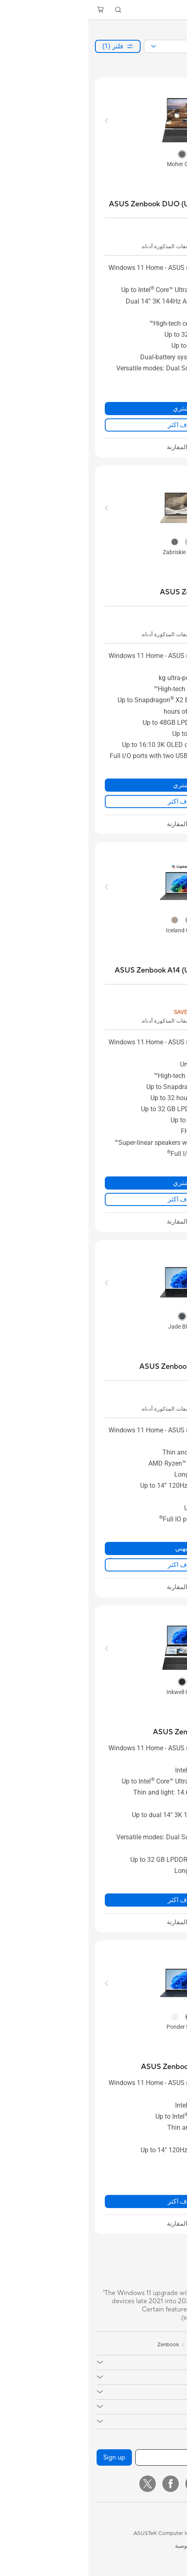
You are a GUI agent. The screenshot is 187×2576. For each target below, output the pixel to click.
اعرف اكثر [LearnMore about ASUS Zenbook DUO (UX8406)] (93, 1900)
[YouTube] (105, 2484)
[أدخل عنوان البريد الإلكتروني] (113, 2457)
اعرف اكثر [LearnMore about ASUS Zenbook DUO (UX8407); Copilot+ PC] (93, 425)
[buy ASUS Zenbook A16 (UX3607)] (121, 592)
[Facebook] (82, 2484)
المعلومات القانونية (157, 2546)
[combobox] (117, 46)
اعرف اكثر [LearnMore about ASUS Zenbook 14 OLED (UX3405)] (93, 2201)
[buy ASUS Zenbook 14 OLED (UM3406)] (111, 1366)
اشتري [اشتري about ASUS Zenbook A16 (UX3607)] (94, 785)
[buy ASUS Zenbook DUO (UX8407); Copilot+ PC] (96, 204)
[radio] (94, 153)
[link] (93, 10)
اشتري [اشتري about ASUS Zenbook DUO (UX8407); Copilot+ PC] (94, 408)
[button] (175, 10)
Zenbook (80, 2344)
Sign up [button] (26, 2457)
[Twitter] (59, 2484)
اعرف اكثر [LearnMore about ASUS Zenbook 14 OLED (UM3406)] (93, 1565)
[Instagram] (128, 2484)
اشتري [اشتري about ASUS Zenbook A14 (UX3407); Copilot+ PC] (94, 1183)
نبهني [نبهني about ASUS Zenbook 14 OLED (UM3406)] (94, 1548)
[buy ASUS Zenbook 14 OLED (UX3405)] (112, 2066)
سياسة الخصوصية (106, 2546)
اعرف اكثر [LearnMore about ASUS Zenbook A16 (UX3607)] (93, 801)
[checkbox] (93, 448)
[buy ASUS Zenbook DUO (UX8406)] (118, 1732)
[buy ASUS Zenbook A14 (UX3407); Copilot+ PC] (98, 970)
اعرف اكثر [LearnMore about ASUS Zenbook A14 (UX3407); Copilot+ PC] (93, 1199)
